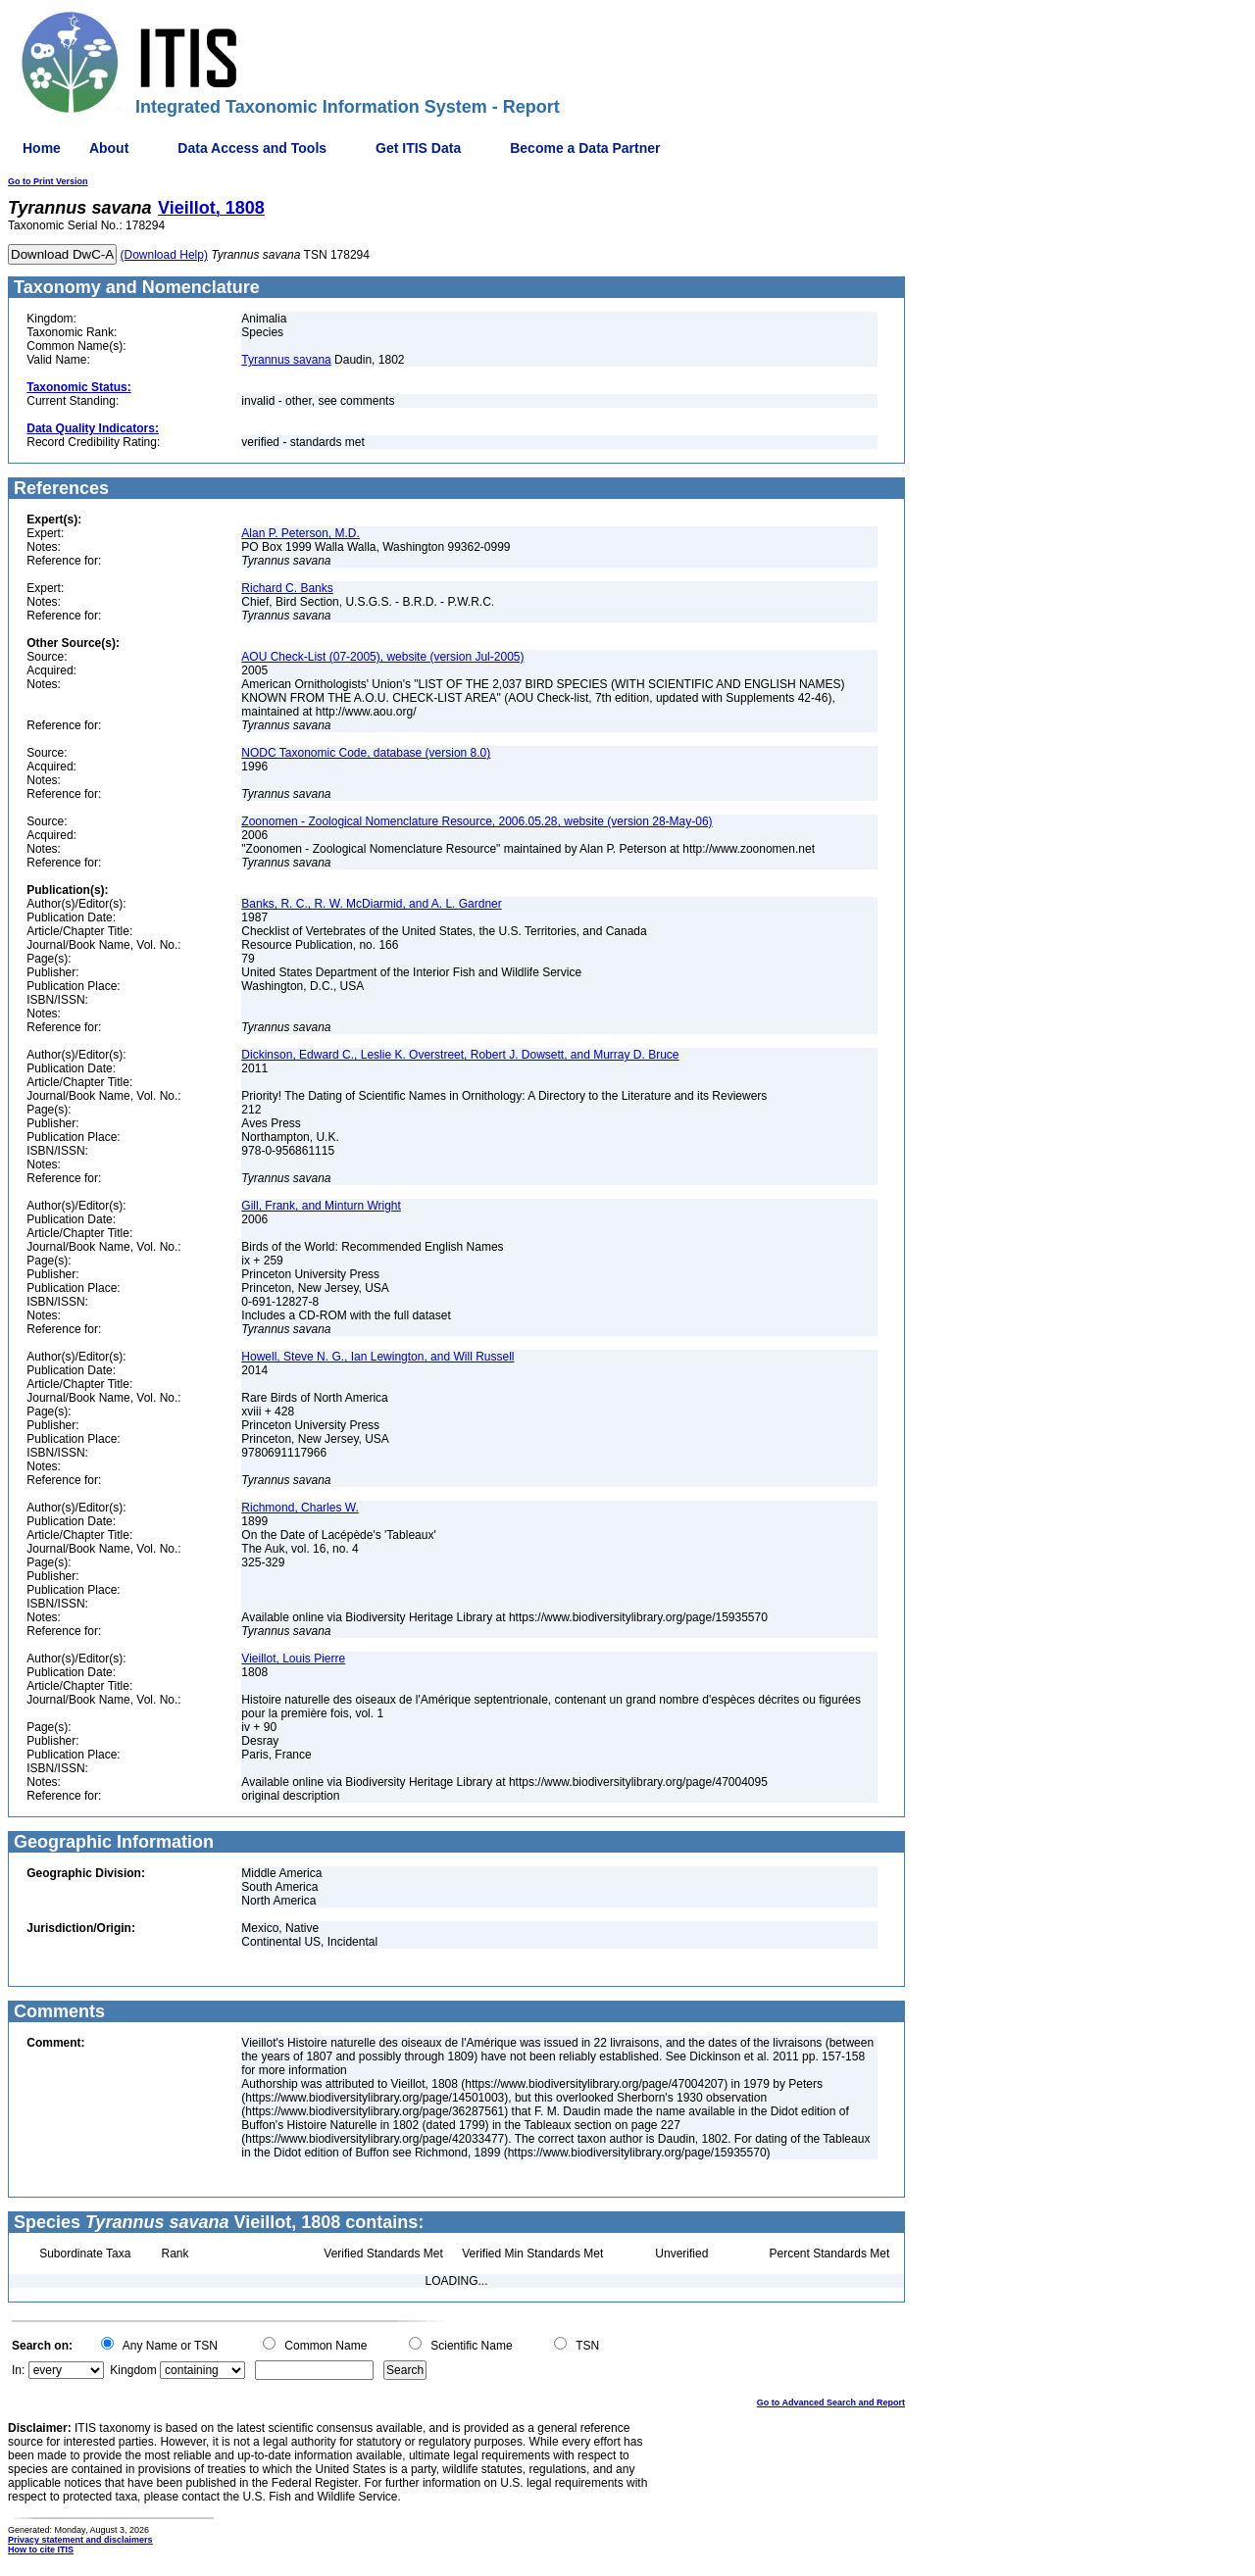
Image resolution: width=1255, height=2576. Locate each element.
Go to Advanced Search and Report (831, 2402)
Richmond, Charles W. (299, 1507)
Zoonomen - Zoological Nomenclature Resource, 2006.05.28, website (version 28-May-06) (476, 821)
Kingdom (133, 2370)
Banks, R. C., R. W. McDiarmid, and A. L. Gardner (371, 904)
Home (42, 148)
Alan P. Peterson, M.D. (300, 533)
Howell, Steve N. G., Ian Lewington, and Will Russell (377, 1356)
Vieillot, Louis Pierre (293, 1658)
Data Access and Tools (251, 148)
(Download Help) (164, 255)
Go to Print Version (48, 181)
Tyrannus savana (285, 360)
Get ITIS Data (418, 148)
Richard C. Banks (286, 588)
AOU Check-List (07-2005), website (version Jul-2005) (382, 657)
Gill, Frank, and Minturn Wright (321, 1206)
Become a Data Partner (585, 148)
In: (18, 2370)
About (108, 148)
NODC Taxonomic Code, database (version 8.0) (365, 753)
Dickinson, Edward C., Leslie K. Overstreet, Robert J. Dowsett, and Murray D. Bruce (459, 1055)
